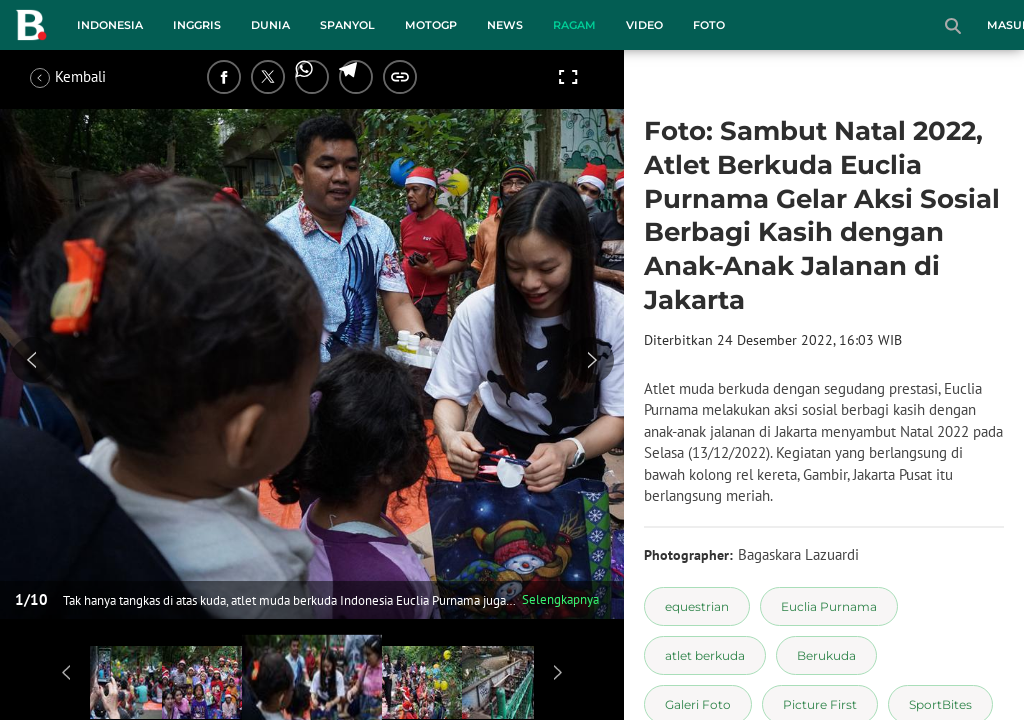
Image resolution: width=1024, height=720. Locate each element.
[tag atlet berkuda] (705, 655)
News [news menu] (505, 25)
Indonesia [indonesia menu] (110, 25)
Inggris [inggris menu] (197, 25)
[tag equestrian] (697, 606)
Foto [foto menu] (709, 25)
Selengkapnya (560, 599)
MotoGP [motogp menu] (431, 25)
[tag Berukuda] (826, 655)
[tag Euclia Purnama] (829, 606)
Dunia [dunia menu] (270, 25)
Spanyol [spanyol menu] (347, 25)
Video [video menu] (644, 25)
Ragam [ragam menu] (574, 25)
